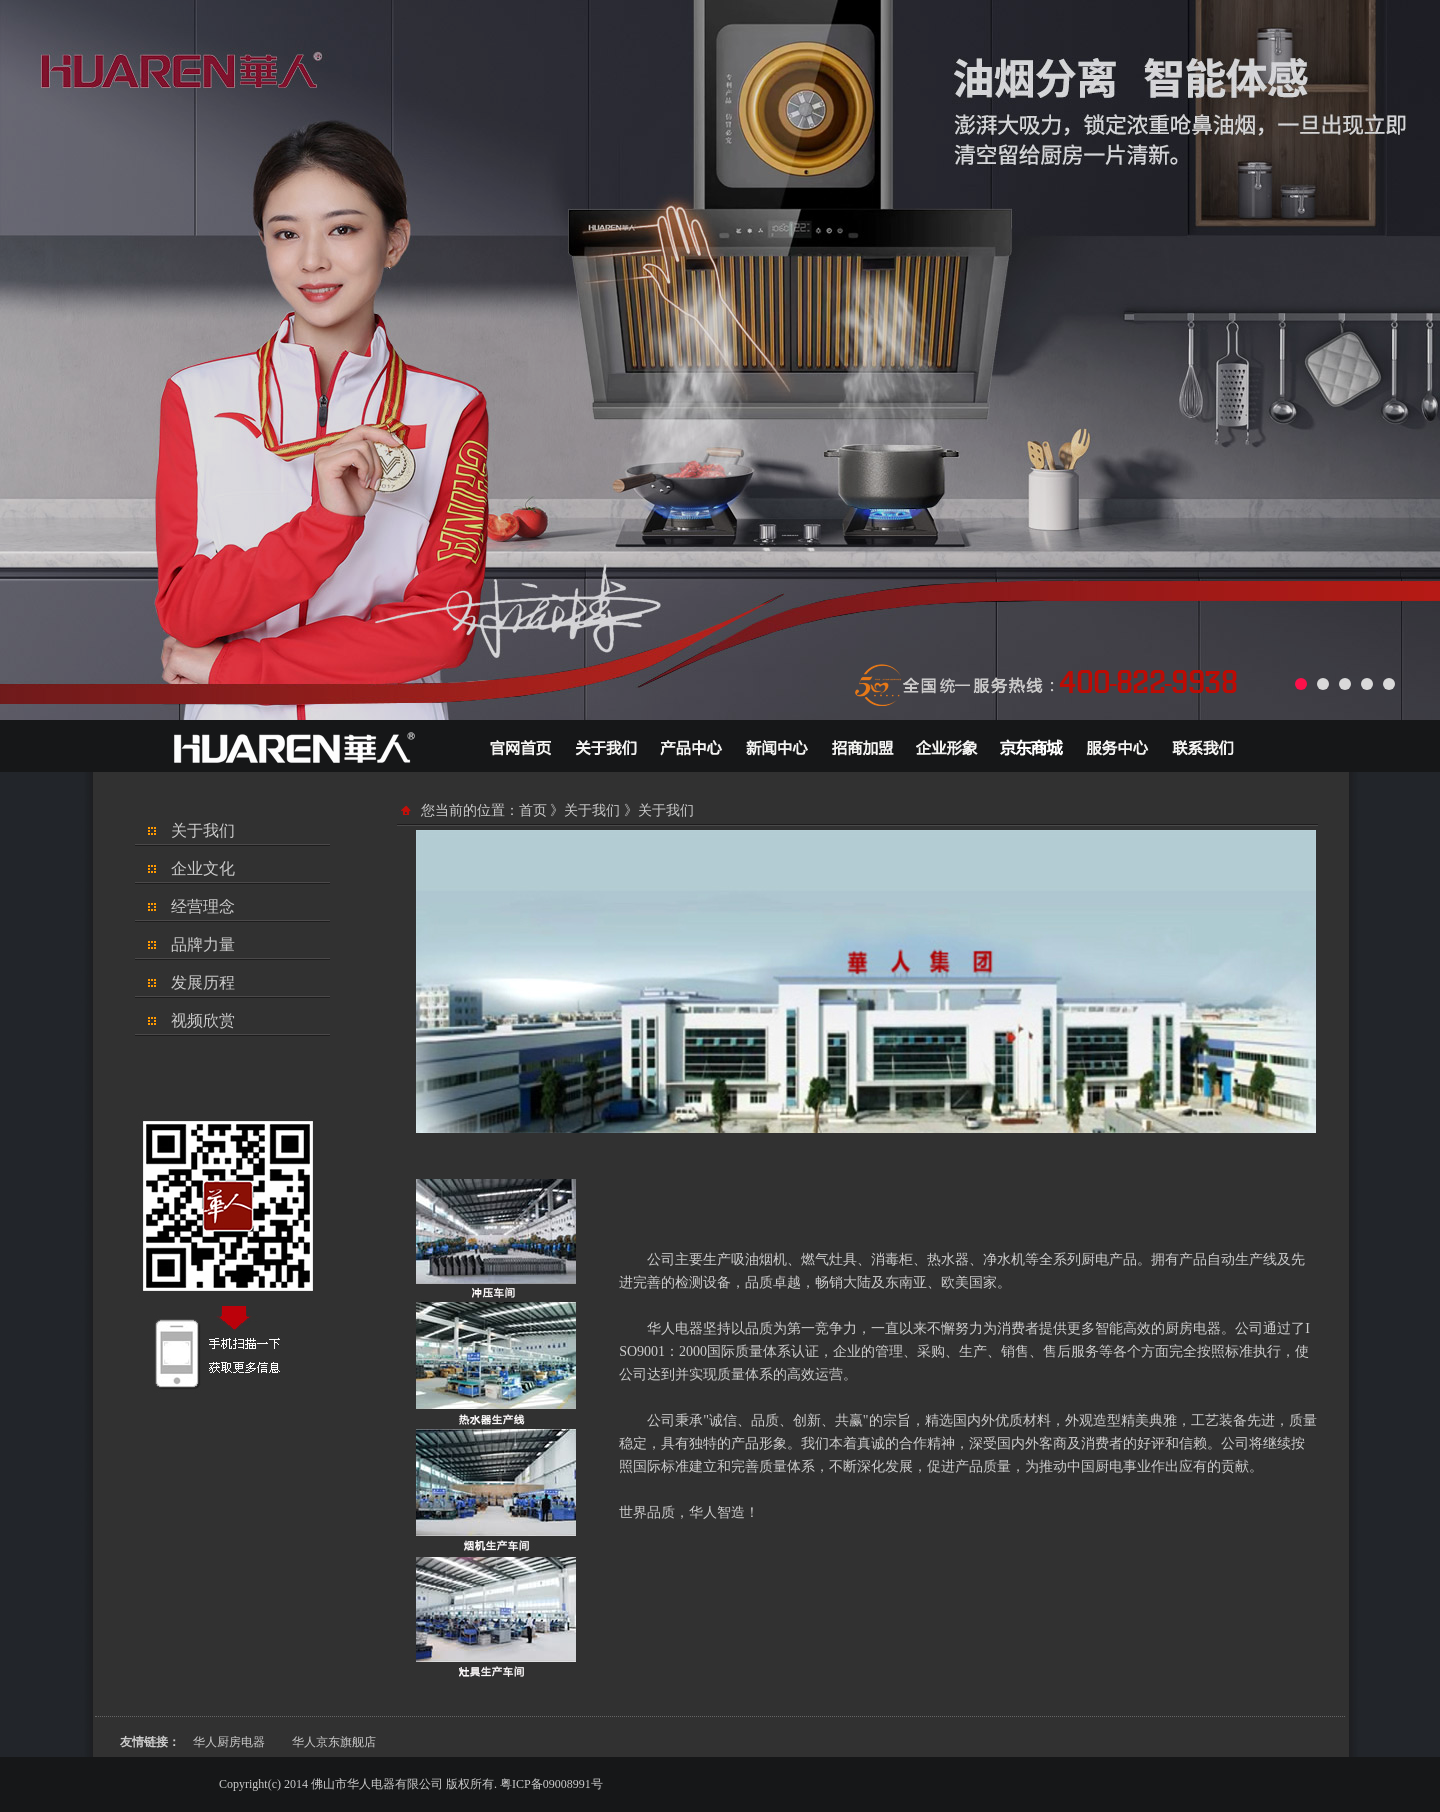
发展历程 (203, 982)
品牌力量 (203, 944)
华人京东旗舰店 (334, 1742)
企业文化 (203, 868)
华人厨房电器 (229, 1742)
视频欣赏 (203, 1020)
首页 (533, 810)
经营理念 (203, 906)
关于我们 (203, 830)
